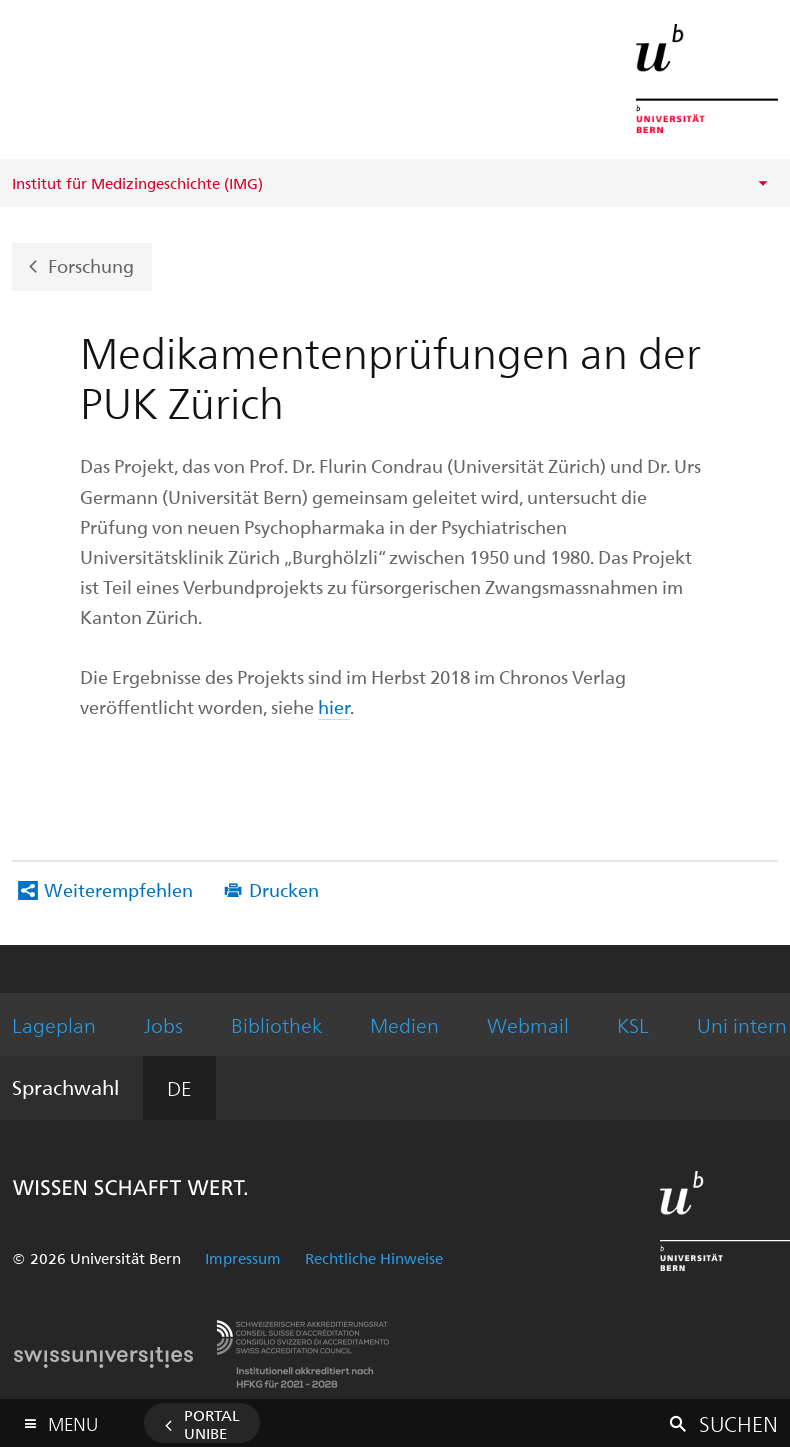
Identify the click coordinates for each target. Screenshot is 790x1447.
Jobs (163, 1024)
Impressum (243, 1258)
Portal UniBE (212, 1424)
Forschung (91, 264)
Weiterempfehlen (118, 889)
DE (179, 1087)
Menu (73, 1419)
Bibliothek (276, 1024)
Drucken (284, 889)
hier (334, 706)
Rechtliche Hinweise (374, 1258)
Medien (404, 1024)
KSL (633, 1024)
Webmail (528, 1024)
